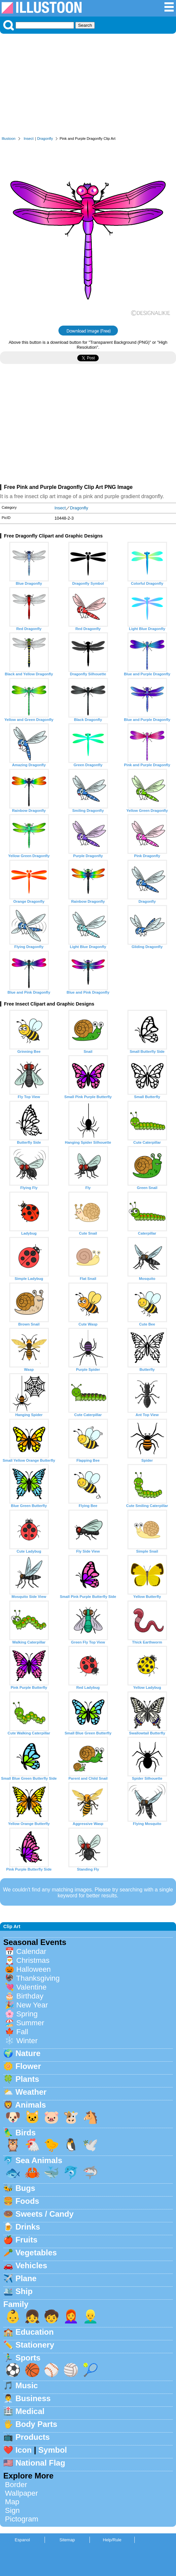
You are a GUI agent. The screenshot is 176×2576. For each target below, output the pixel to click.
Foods (27, 2201)
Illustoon (9, 138)
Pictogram (21, 2519)
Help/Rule (112, 2539)
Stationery (35, 2344)
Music (27, 2385)
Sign (12, 2510)
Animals (30, 2104)
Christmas (33, 1960)
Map (12, 2502)
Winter (27, 2041)
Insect (29, 138)
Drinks (28, 2226)
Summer (30, 2023)
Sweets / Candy (45, 2213)
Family (15, 2304)
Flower (28, 2066)
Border (16, 2484)
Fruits (27, 2239)
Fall (22, 2032)
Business (33, 2398)
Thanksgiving (38, 1978)
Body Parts (36, 2424)
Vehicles (31, 2265)
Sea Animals (39, 2160)
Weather (31, 2091)
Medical (30, 2411)
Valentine (31, 1987)
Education (35, 2331)
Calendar (31, 1951)
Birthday (29, 1996)
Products (33, 2437)
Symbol (52, 2449)
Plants (27, 2079)
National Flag (40, 2462)
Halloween (33, 1969)
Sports (28, 2357)
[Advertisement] (88, 86)
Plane (26, 2278)
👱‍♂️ (90, 2316)
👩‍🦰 (71, 2316)
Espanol (22, 2539)
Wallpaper (21, 2493)
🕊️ (90, 2145)
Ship (24, 2291)
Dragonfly (45, 138)
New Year (32, 2005)
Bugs (25, 2188)
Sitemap (67, 2539)
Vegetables (36, 2252)
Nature (28, 2053)
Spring (27, 2014)
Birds (26, 2132)
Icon (24, 2449)
